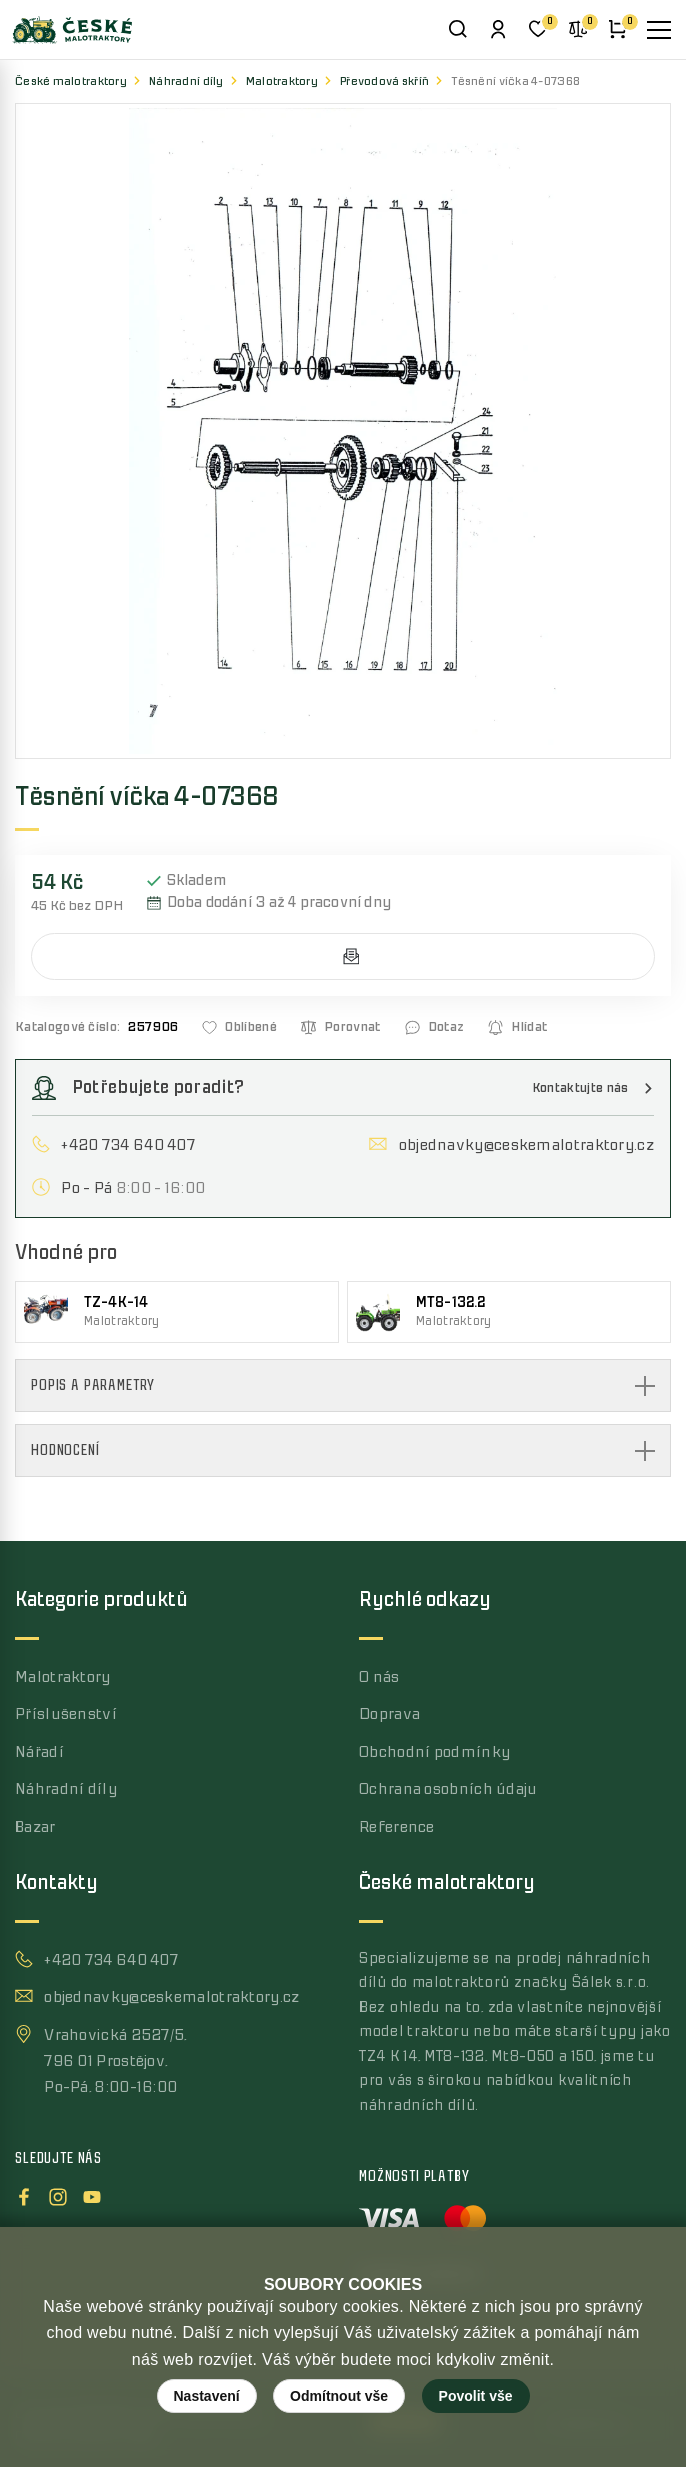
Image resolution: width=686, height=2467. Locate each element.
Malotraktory (282, 81)
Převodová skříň (384, 81)
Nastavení (207, 2396)
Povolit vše (476, 2396)
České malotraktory (71, 81)
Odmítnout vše (339, 2396)
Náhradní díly (186, 81)
